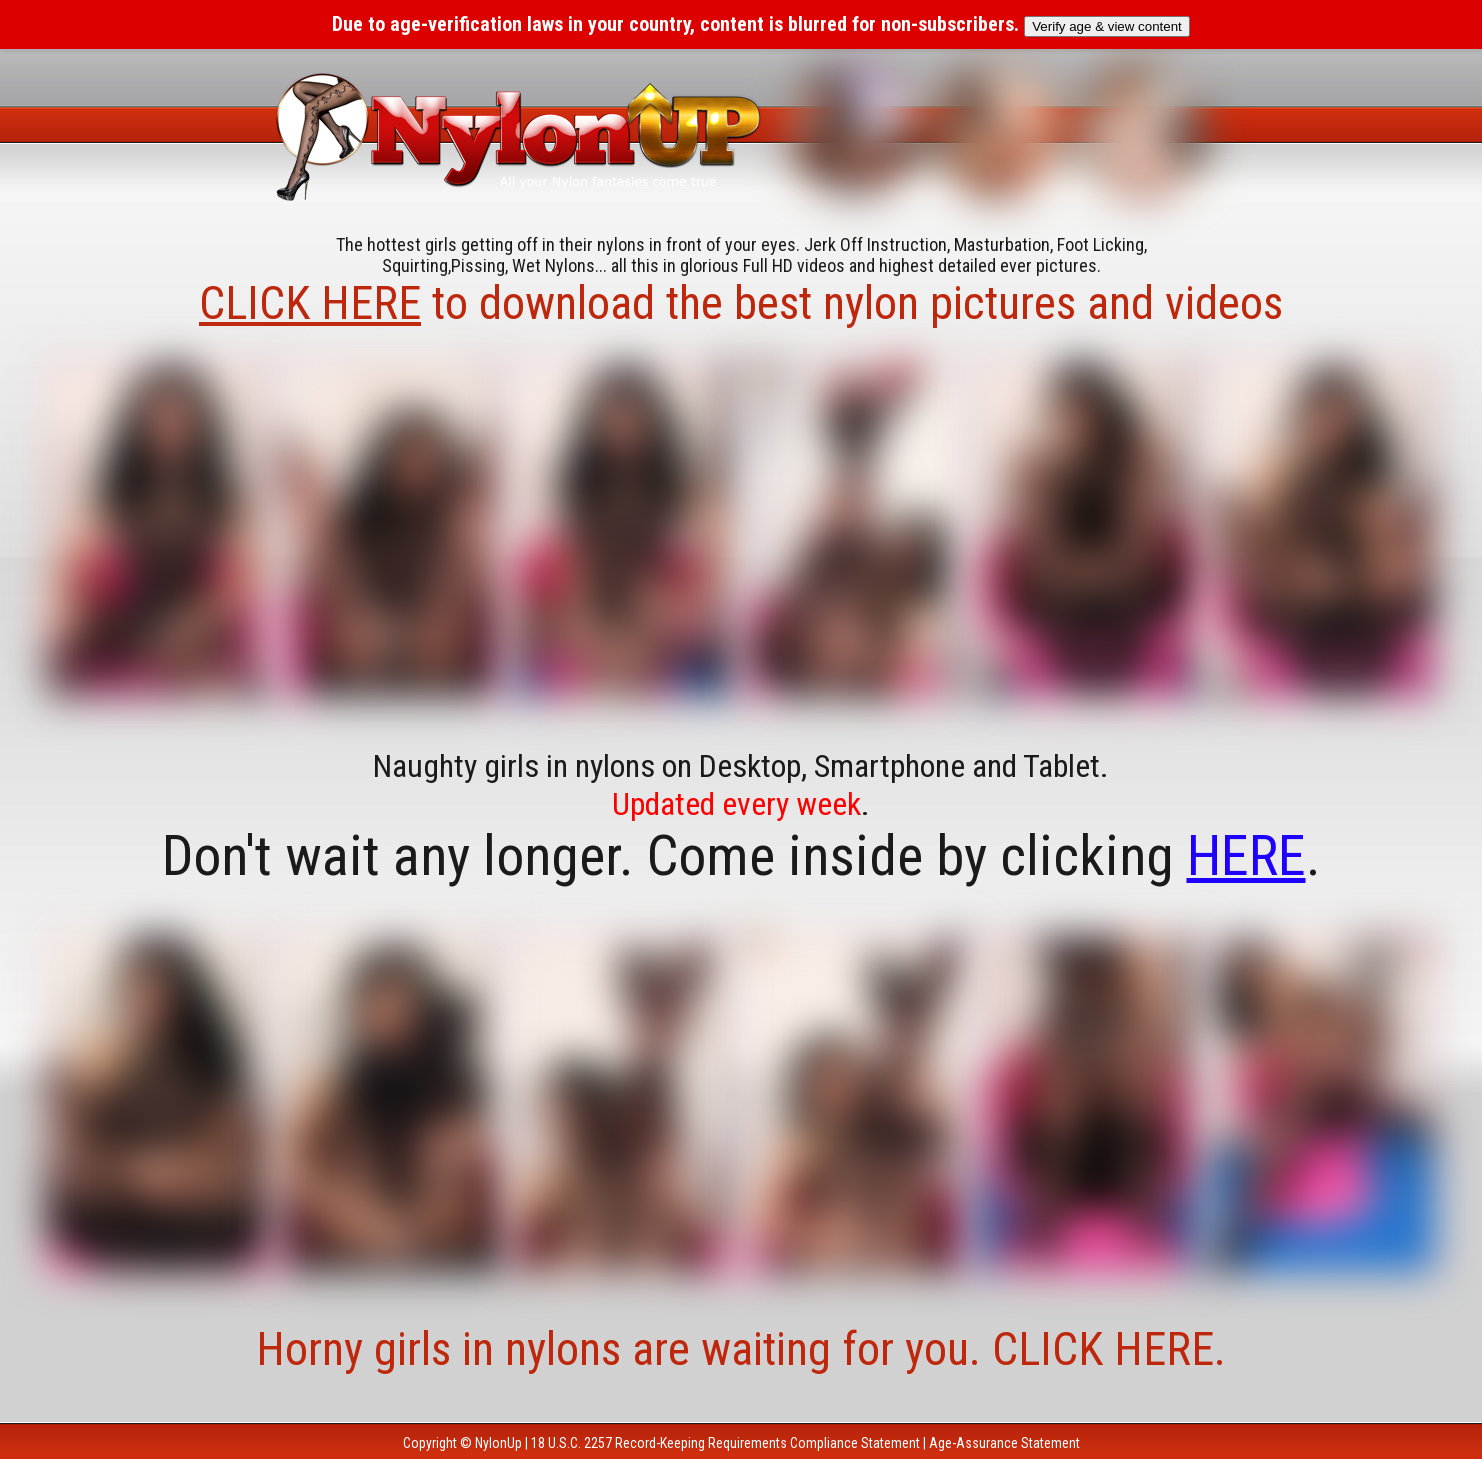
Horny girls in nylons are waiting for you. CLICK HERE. (741, 1349)
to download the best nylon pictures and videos (741, 303)
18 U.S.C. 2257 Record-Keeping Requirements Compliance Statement (725, 1443)
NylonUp (498, 1443)
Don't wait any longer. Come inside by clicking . (741, 856)
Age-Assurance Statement (1004, 1443)
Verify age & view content (1107, 26)
